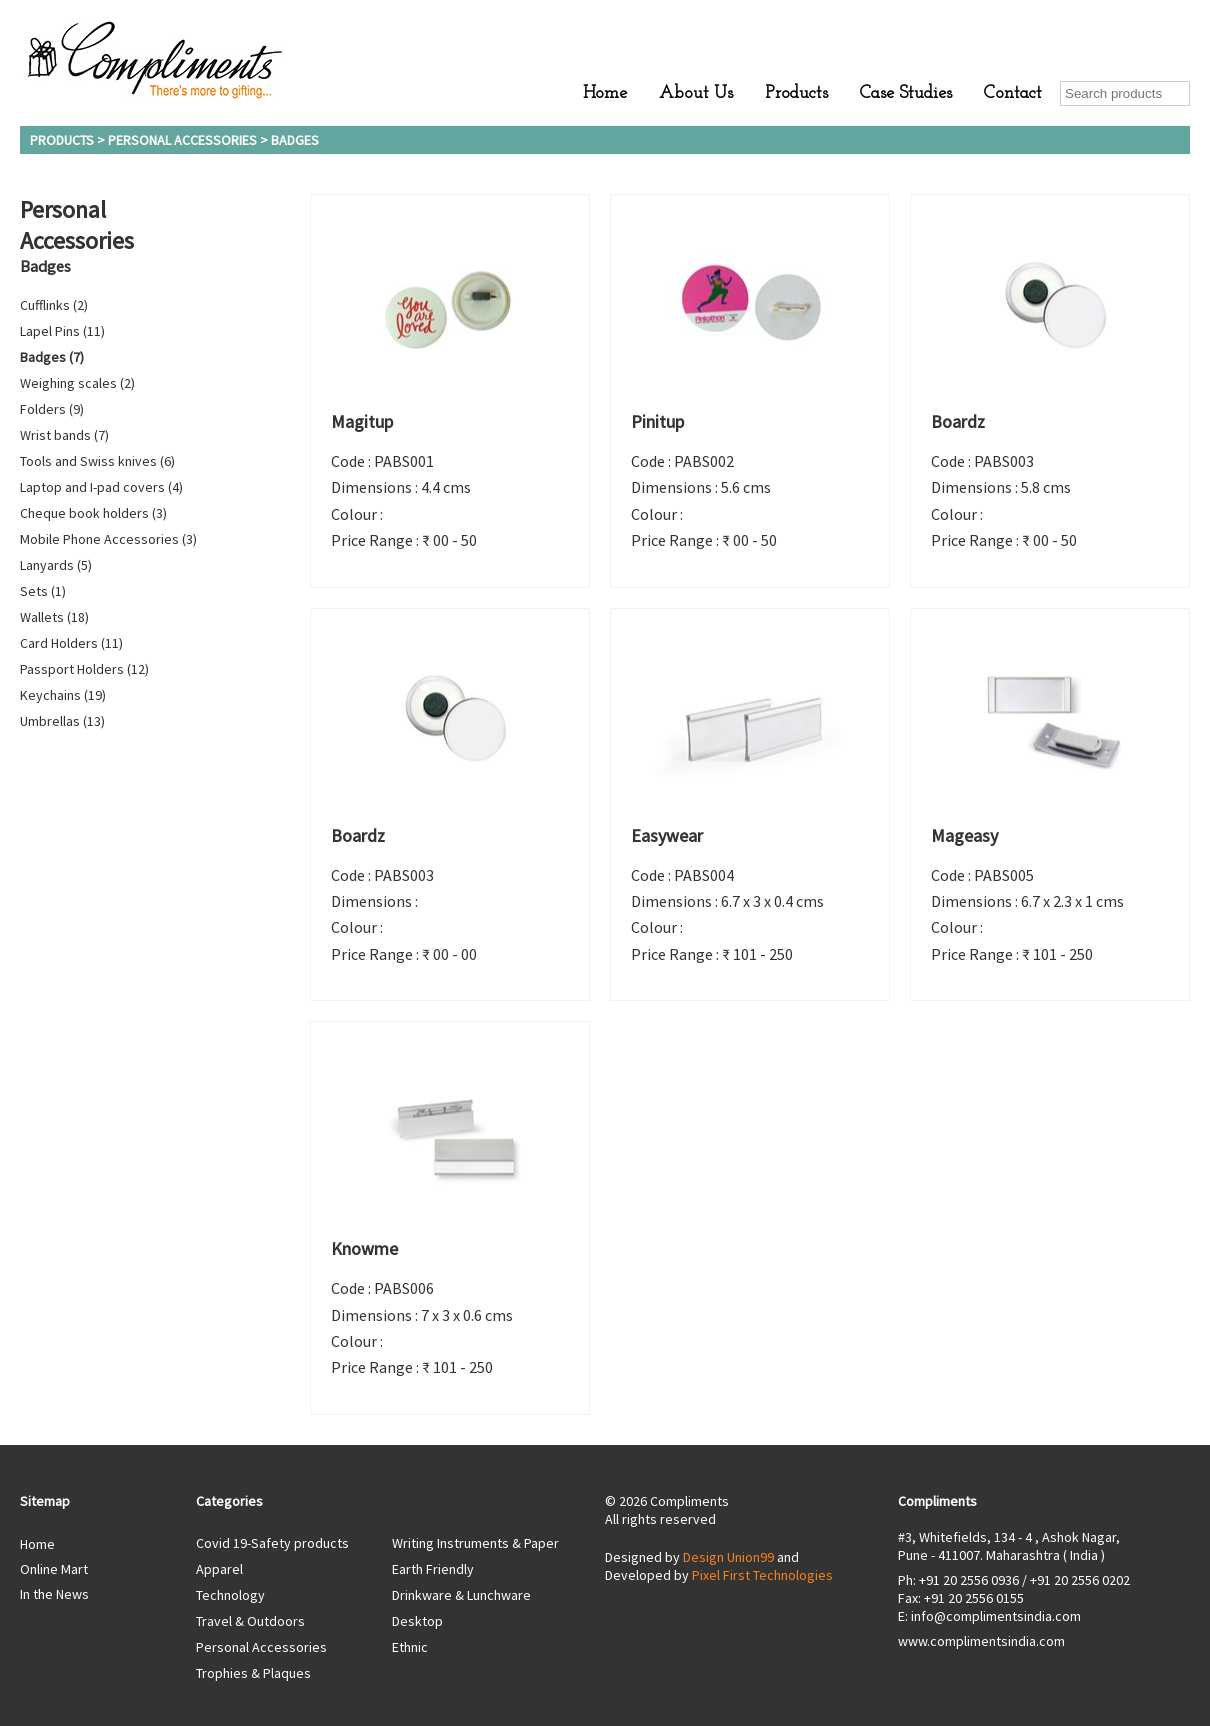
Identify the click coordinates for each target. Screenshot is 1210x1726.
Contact (1013, 93)
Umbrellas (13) (62, 721)
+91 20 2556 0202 (1080, 1580)
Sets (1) (43, 591)
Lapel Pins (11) (62, 331)
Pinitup (657, 421)
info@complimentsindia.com (996, 1616)
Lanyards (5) (56, 565)
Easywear (667, 835)
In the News (54, 1594)
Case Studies (906, 93)
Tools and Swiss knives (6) (97, 461)
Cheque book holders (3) (93, 513)
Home (605, 93)
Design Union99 (728, 1557)
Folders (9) (52, 409)
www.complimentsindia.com (981, 1641)
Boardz (958, 421)
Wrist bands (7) (64, 435)
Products (796, 93)
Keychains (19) (63, 695)
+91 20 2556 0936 (969, 1580)
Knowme (364, 1248)
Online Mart (54, 1569)
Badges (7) (52, 357)
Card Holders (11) (71, 643)
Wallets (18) (54, 617)
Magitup (362, 421)
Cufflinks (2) (54, 305)
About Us (696, 93)
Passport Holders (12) (84, 669)
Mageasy (964, 835)
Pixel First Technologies (762, 1575)
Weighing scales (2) (77, 383)
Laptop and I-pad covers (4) (101, 487)
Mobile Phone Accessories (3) (108, 539)
